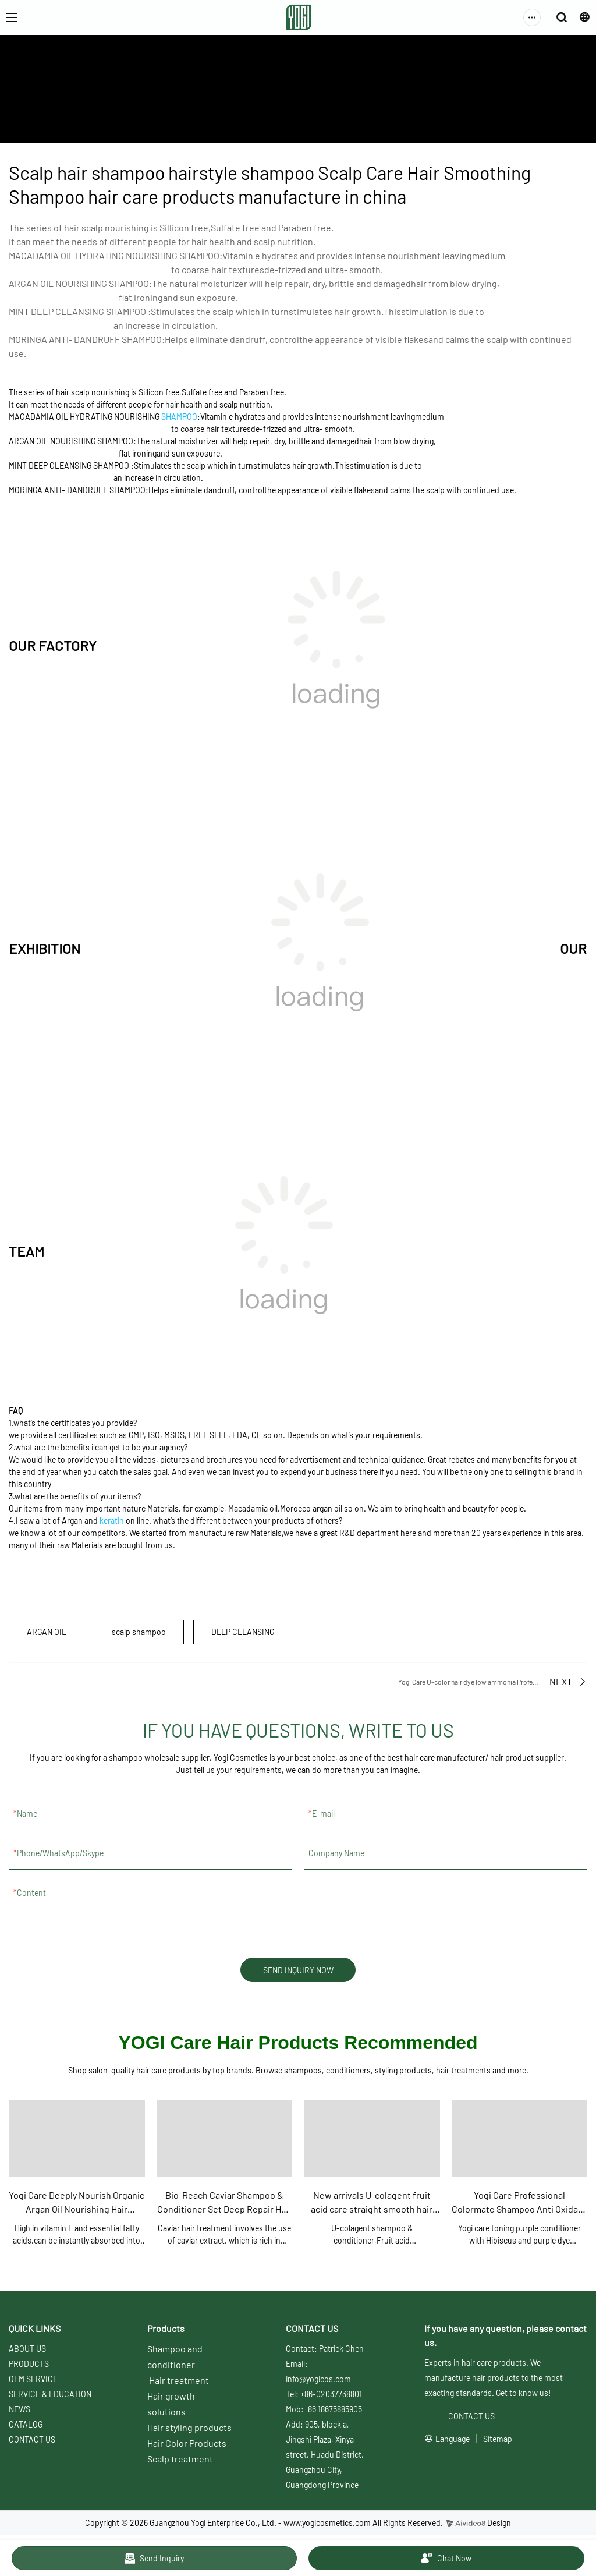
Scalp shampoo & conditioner (385, 107)
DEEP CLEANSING (242, 1632)
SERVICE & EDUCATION (245, 107)
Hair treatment (179, 2380)
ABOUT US (177, 107)
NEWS (19, 2410)
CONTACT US (32, 2440)
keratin (112, 1521)
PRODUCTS (29, 2364)
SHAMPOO (179, 417)
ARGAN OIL (46, 1632)
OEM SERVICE (33, 2379)
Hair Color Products (186, 2443)
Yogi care (309, 107)
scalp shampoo (139, 1632)
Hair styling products (189, 2427)
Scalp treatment (180, 2459)
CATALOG (25, 2425)
